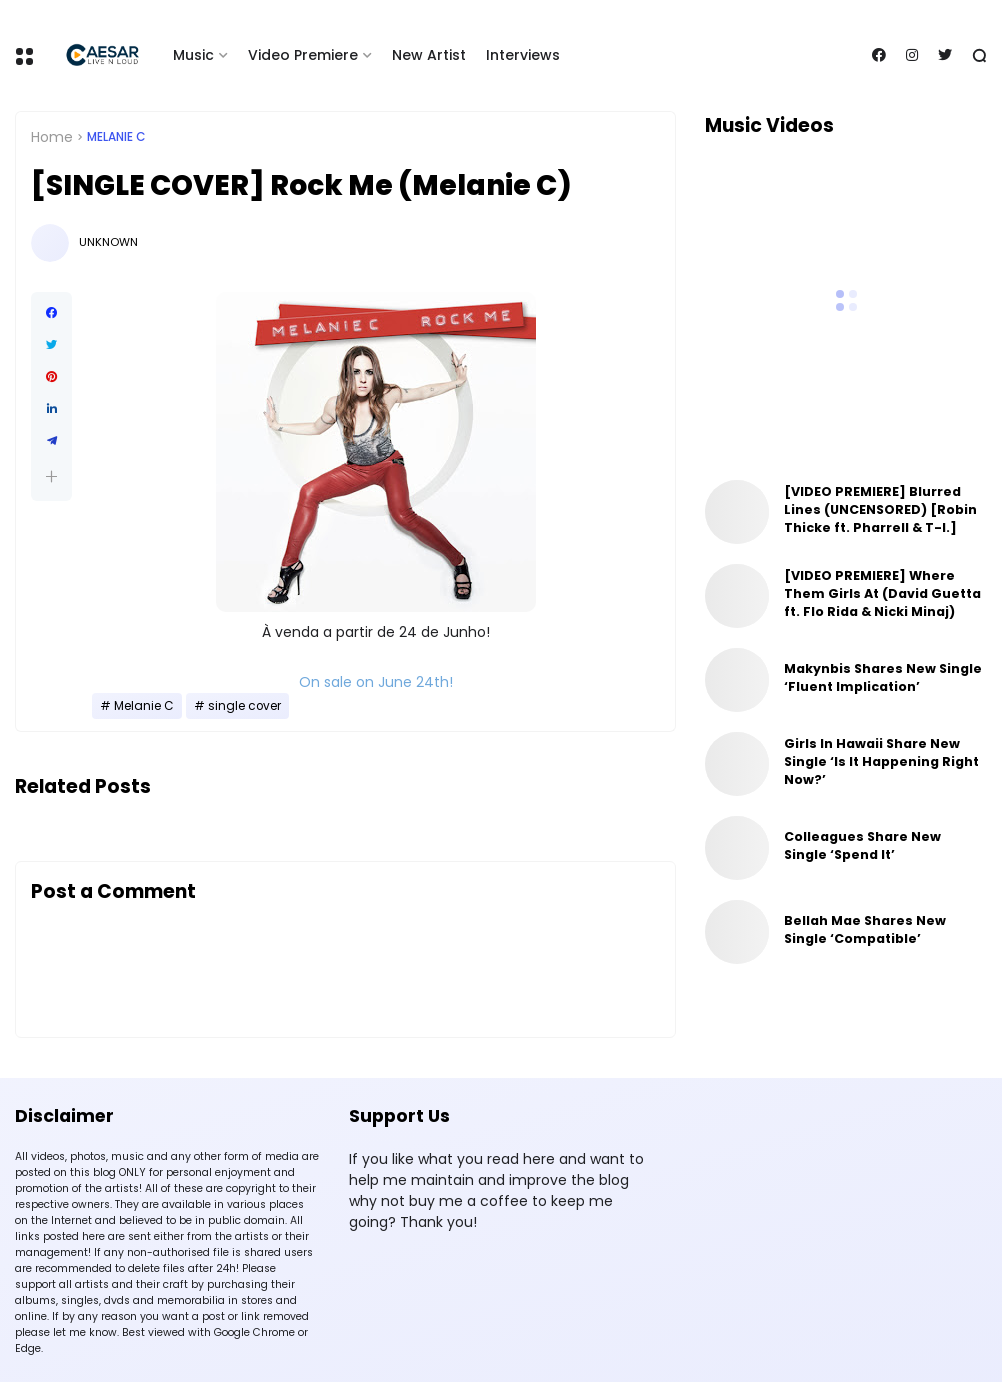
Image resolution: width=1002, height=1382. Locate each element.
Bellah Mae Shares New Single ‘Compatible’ (865, 929)
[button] (51, 476)
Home (52, 137)
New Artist (429, 55)
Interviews (523, 55)
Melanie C (116, 137)
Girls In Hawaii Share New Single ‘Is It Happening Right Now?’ (881, 761)
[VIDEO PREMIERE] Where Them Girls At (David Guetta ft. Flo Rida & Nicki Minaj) (882, 593)
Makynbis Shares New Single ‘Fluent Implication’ (883, 677)
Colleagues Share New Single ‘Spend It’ (862, 845)
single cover (244, 706)
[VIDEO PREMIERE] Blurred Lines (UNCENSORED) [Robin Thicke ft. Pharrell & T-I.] (880, 509)
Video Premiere (303, 55)
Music (193, 55)
